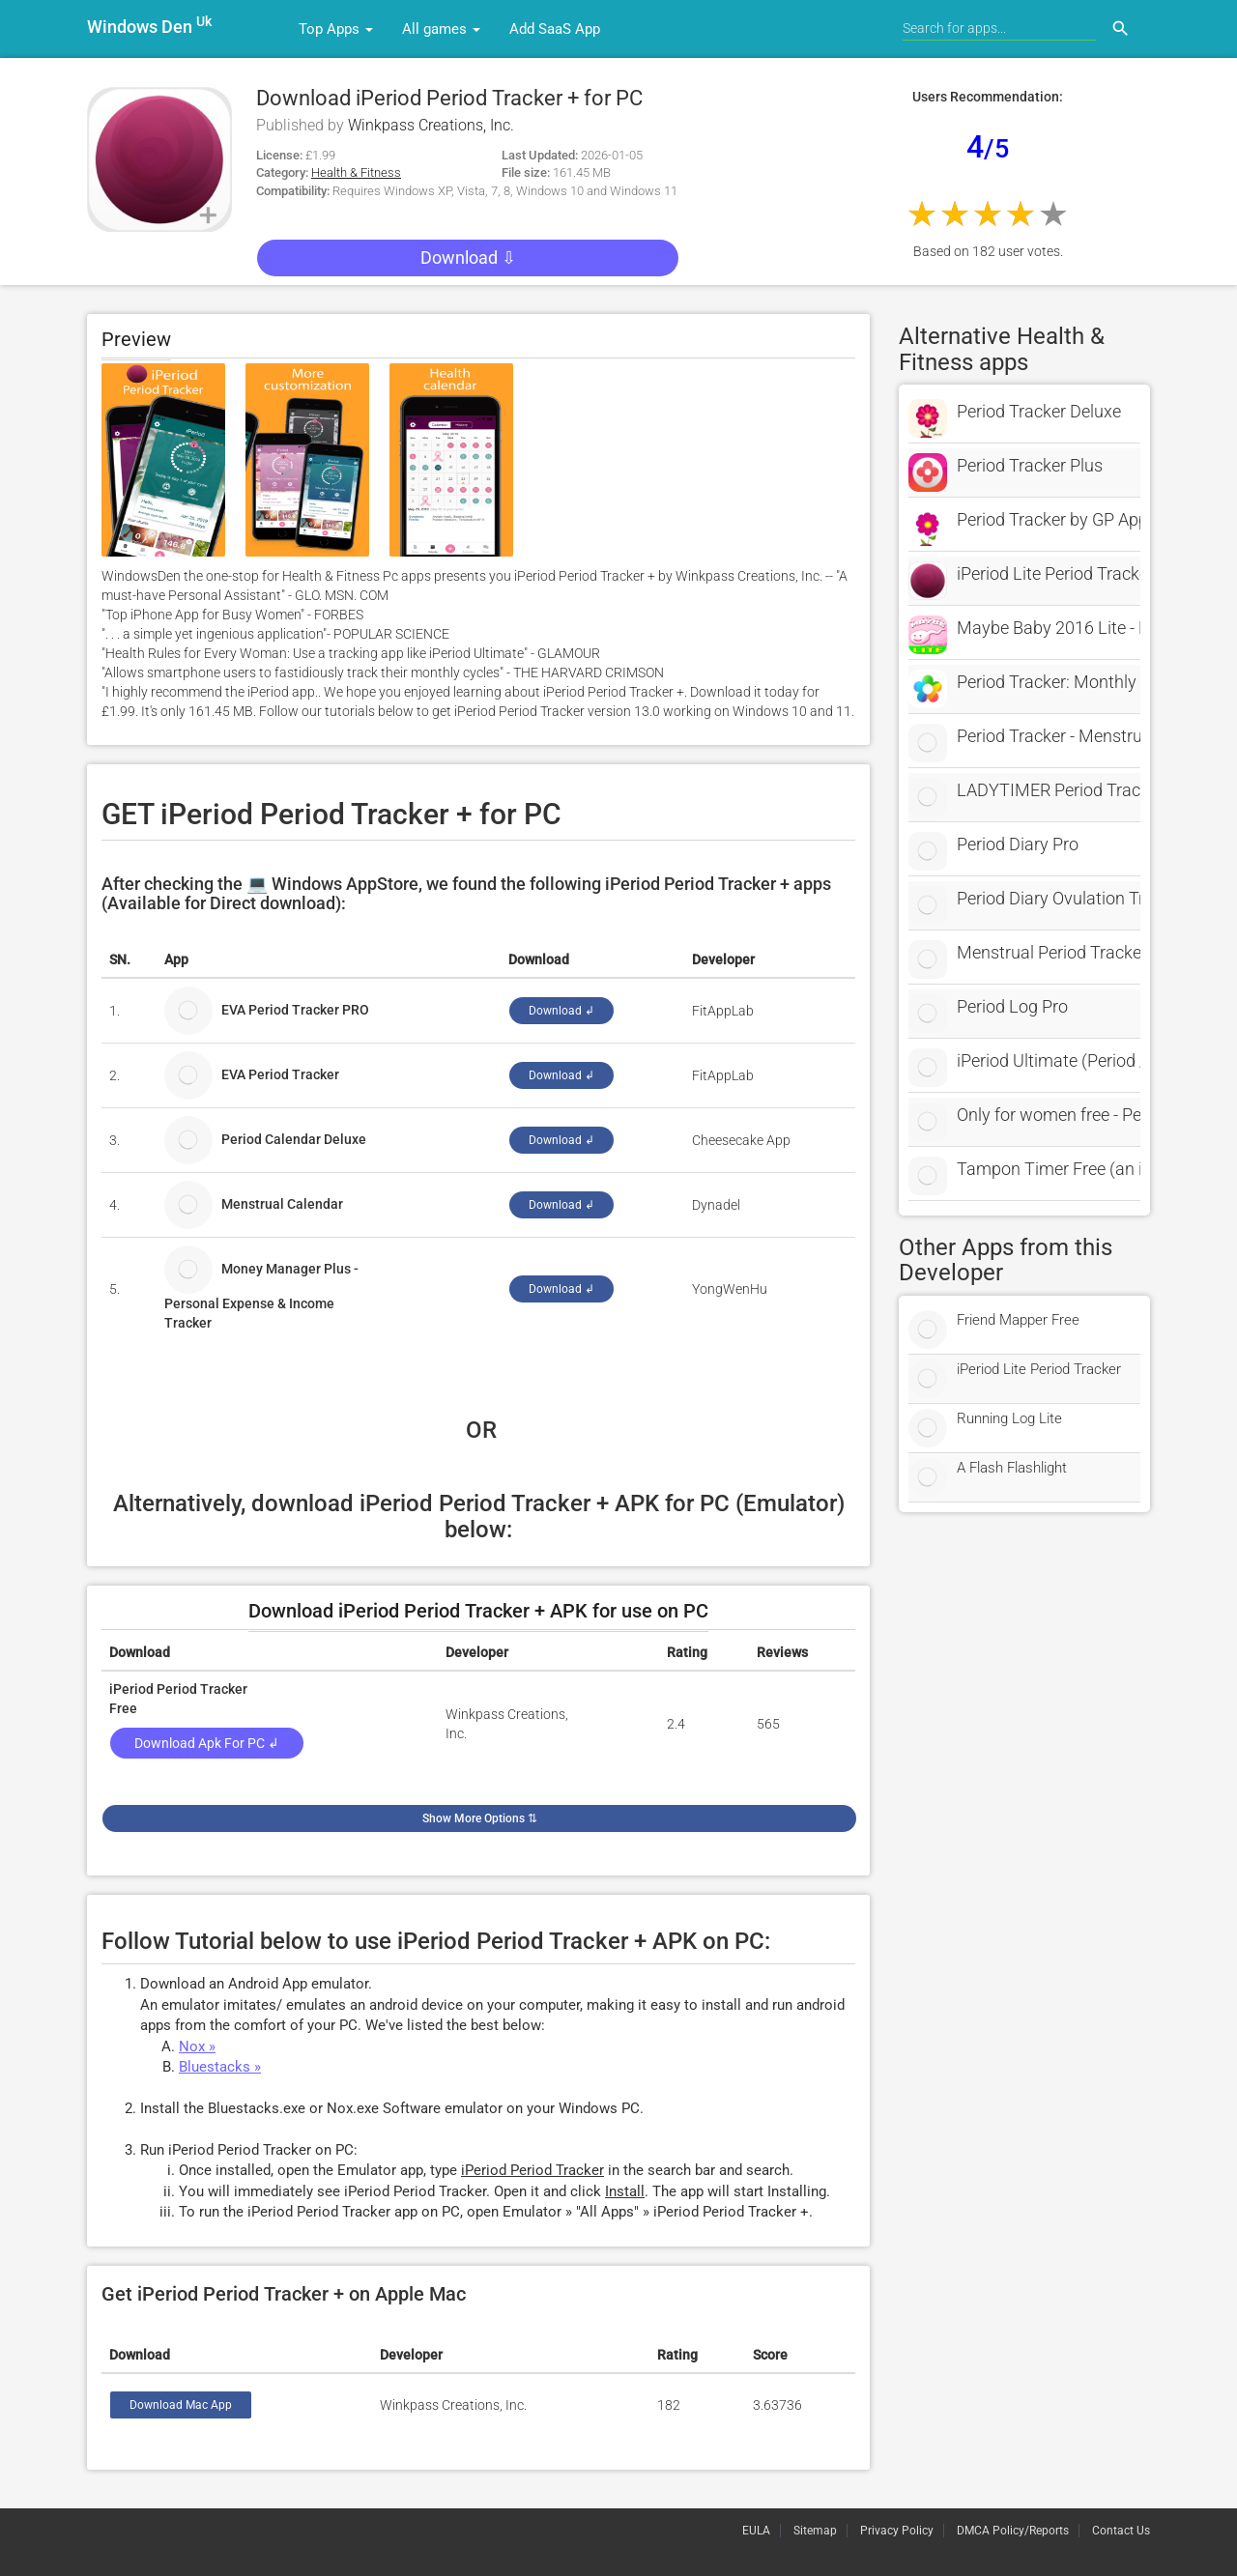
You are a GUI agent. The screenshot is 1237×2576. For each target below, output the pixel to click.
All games (441, 29)
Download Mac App (180, 2405)
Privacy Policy (897, 2530)
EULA (756, 2530)
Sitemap (815, 2530)
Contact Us (1121, 2530)
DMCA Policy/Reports (1013, 2530)
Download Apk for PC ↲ (206, 1743)
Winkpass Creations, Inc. (431, 125)
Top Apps (336, 29)
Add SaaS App (554, 29)
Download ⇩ (468, 257)
